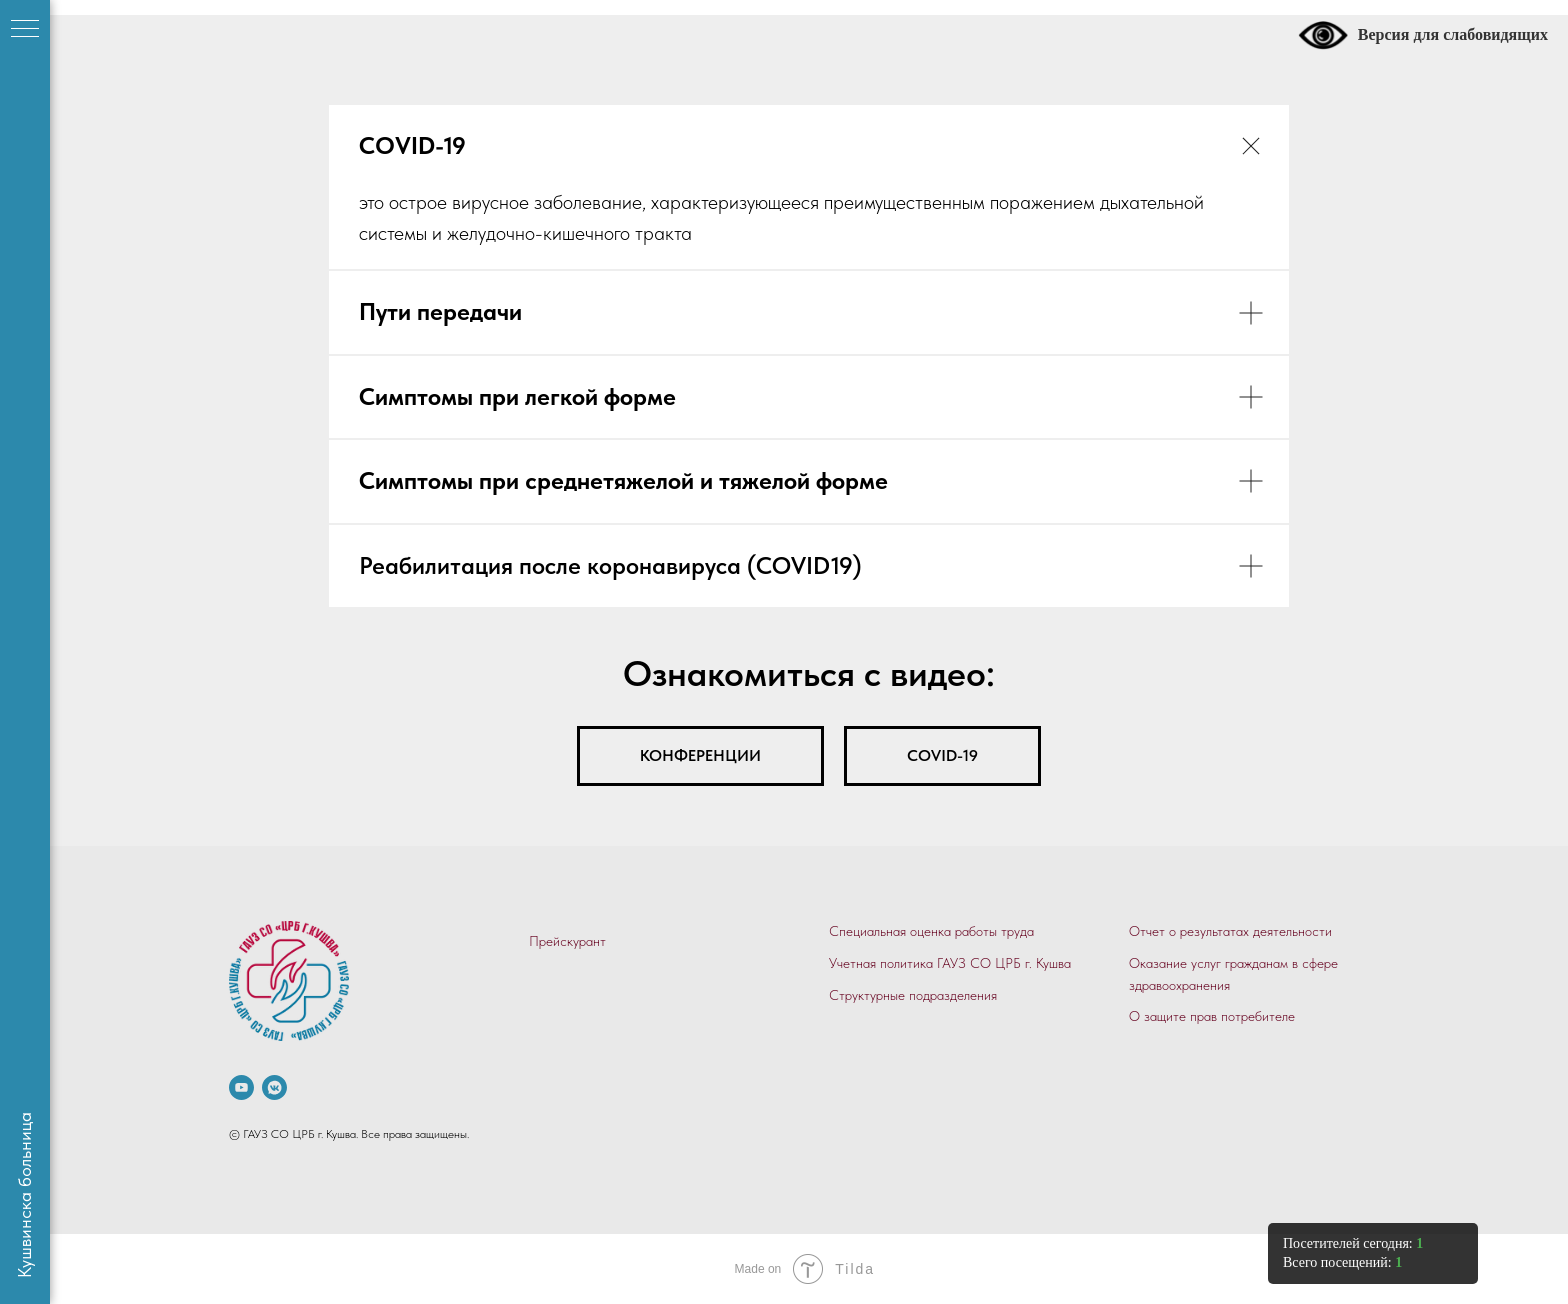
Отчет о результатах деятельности (1230, 931)
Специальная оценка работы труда (931, 931)
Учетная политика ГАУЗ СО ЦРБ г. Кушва (950, 963)
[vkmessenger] (274, 1087)
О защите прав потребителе (1212, 1016)
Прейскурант (567, 941)
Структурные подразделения (913, 995)
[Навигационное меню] (25, 30)
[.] (241, 1087)
